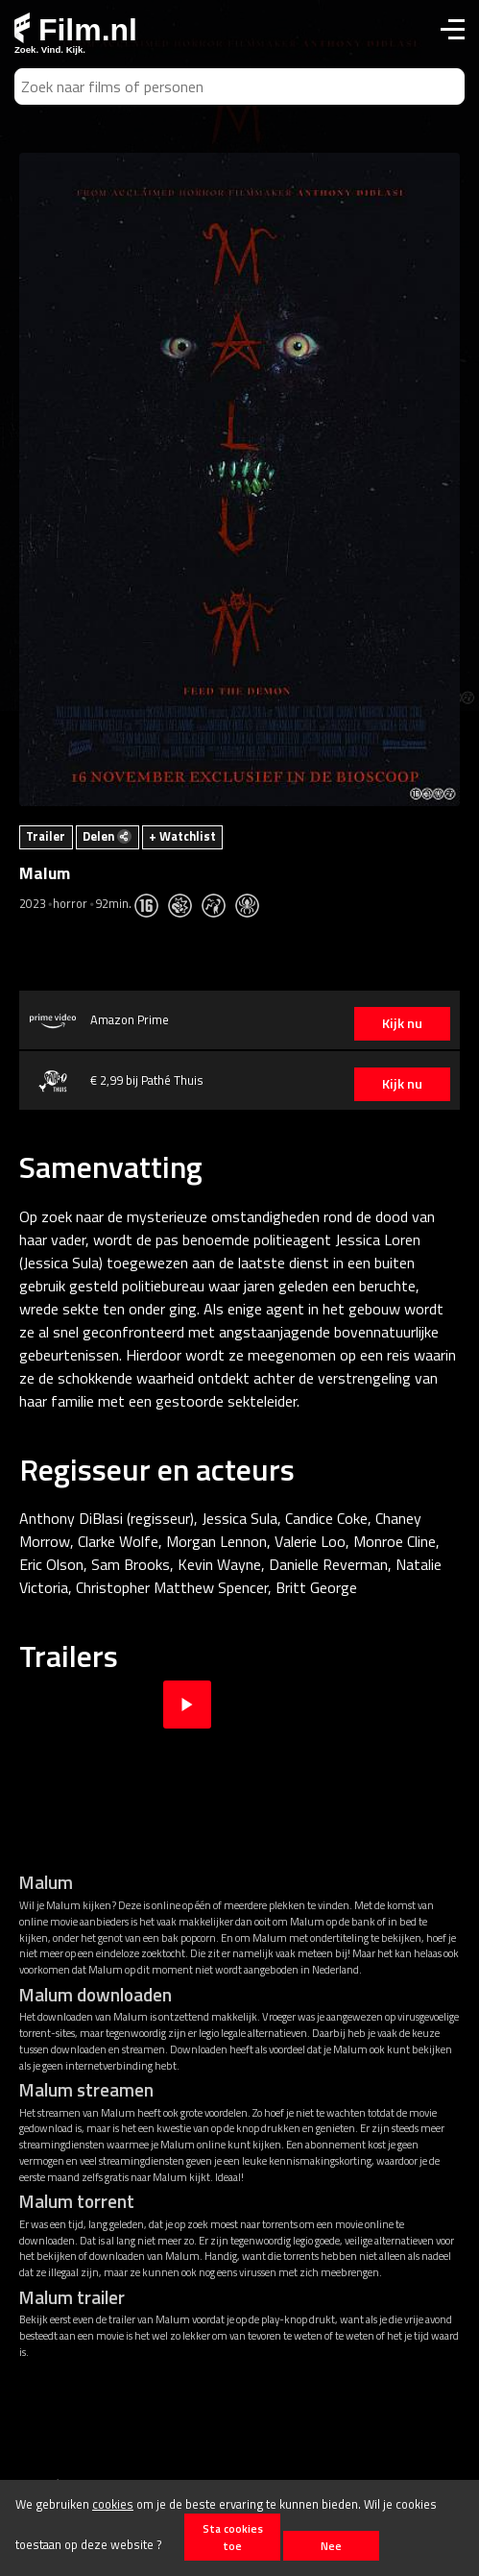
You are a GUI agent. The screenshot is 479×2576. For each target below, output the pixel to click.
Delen (107, 836)
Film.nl (75, 29)
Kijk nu (402, 1023)
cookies (112, 2504)
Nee (331, 2546)
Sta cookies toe (233, 2536)
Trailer (45, 836)
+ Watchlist (182, 836)
